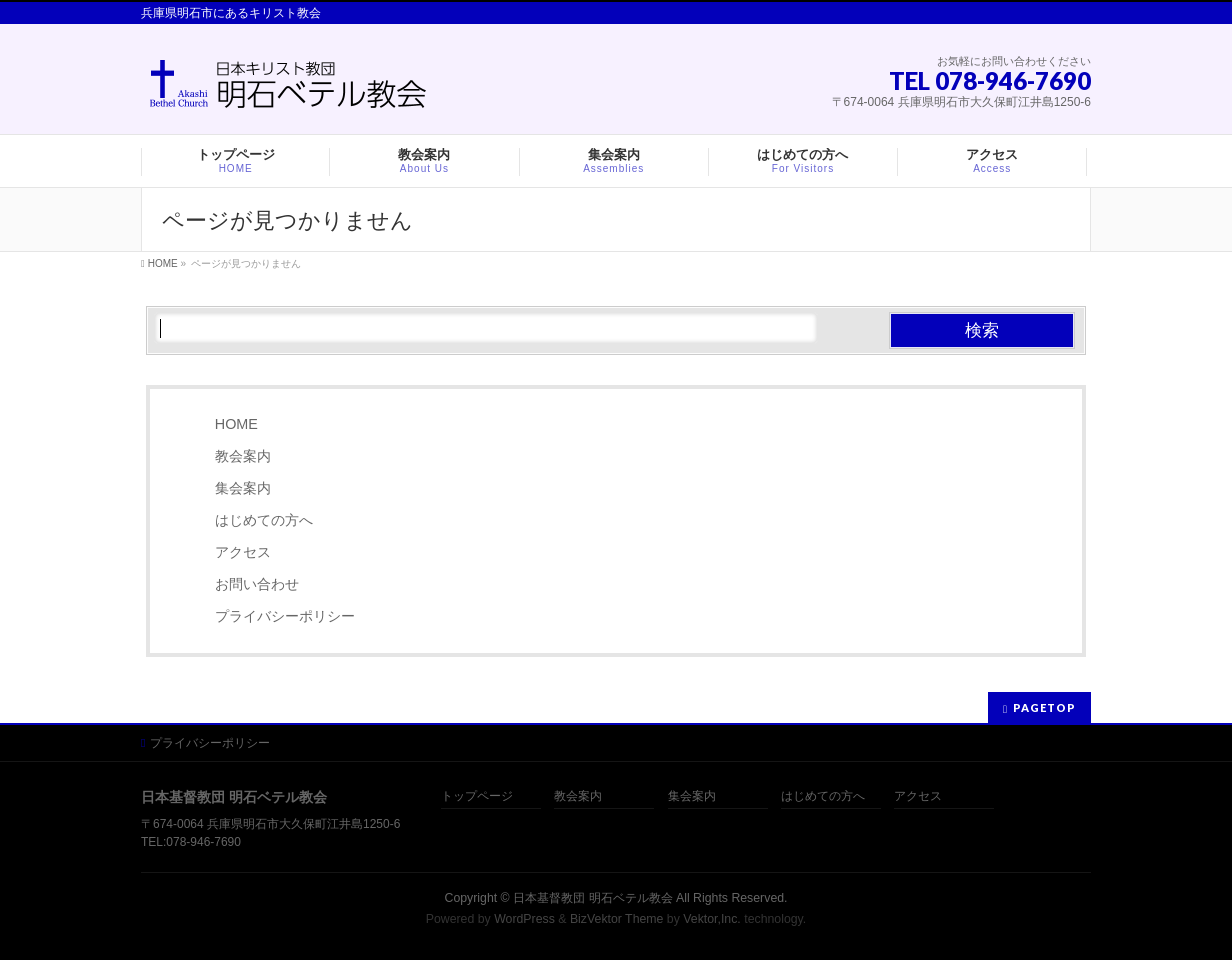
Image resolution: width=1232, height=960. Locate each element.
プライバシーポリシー (285, 616)
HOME (236, 424)
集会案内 (243, 488)
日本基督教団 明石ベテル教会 (592, 898)
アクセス (243, 552)
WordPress (524, 919)
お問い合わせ (257, 584)
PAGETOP (1044, 707)
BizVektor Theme (617, 919)
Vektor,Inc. (712, 919)
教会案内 (243, 456)
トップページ (477, 796)
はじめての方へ (264, 520)
